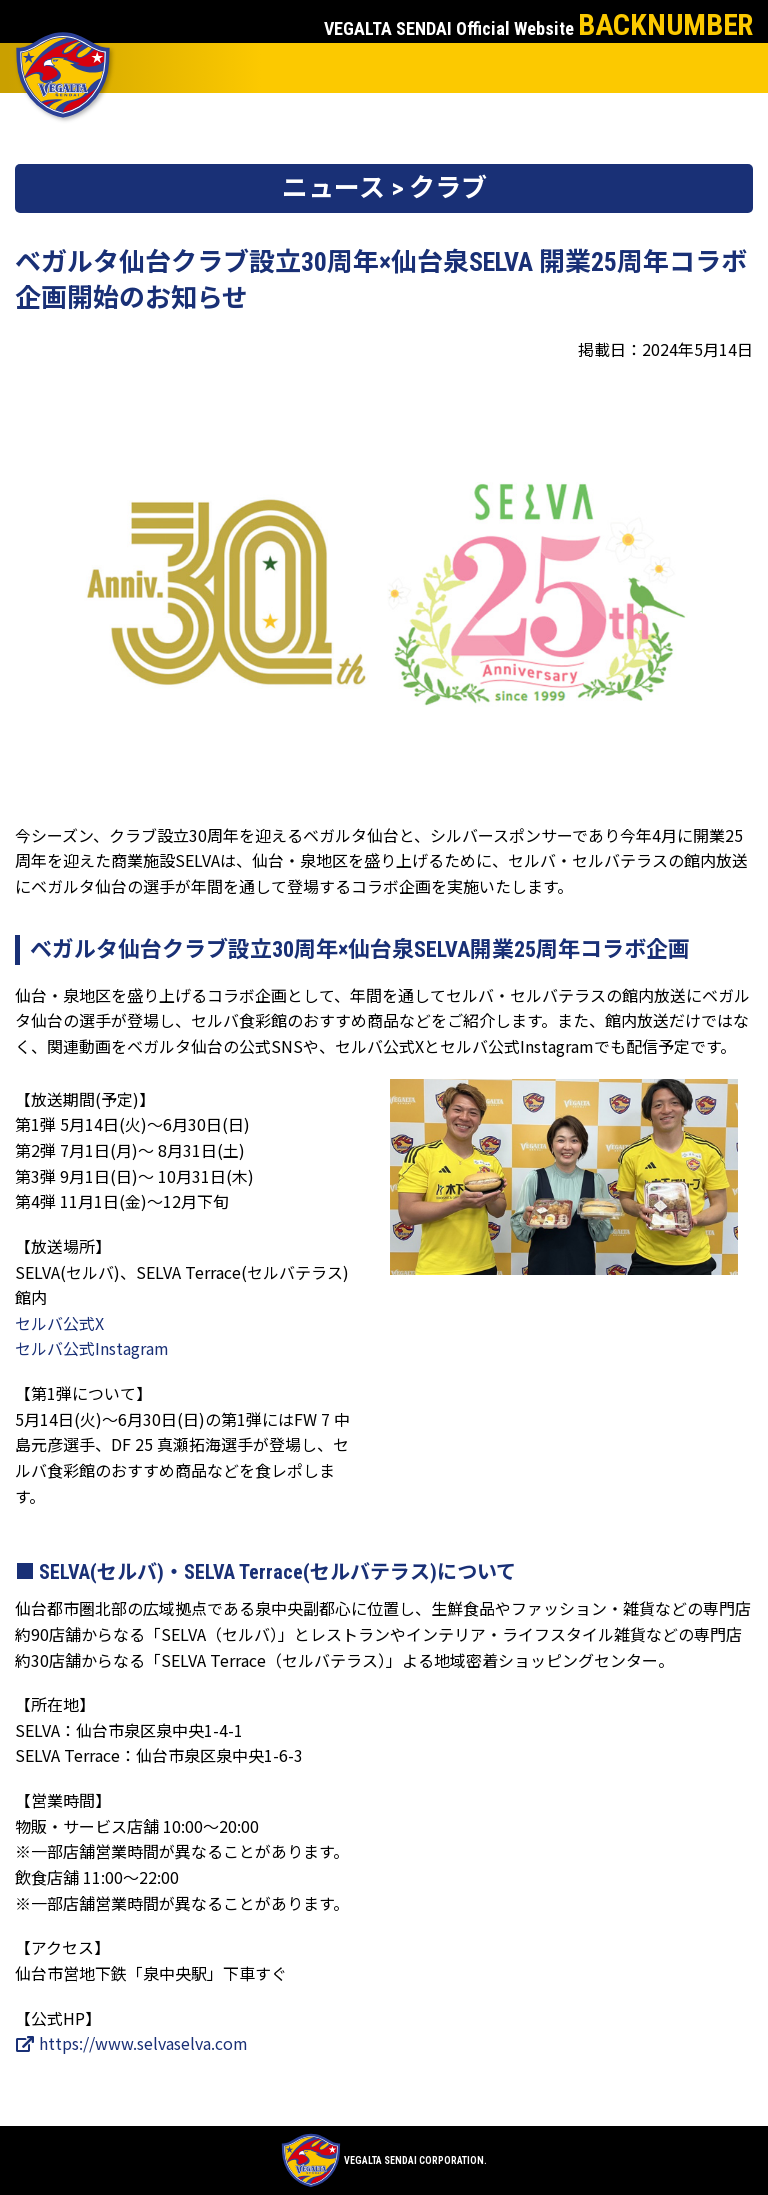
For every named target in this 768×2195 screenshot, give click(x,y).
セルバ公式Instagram (92, 1348)
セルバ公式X (59, 1323)
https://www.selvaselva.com (131, 2043)
